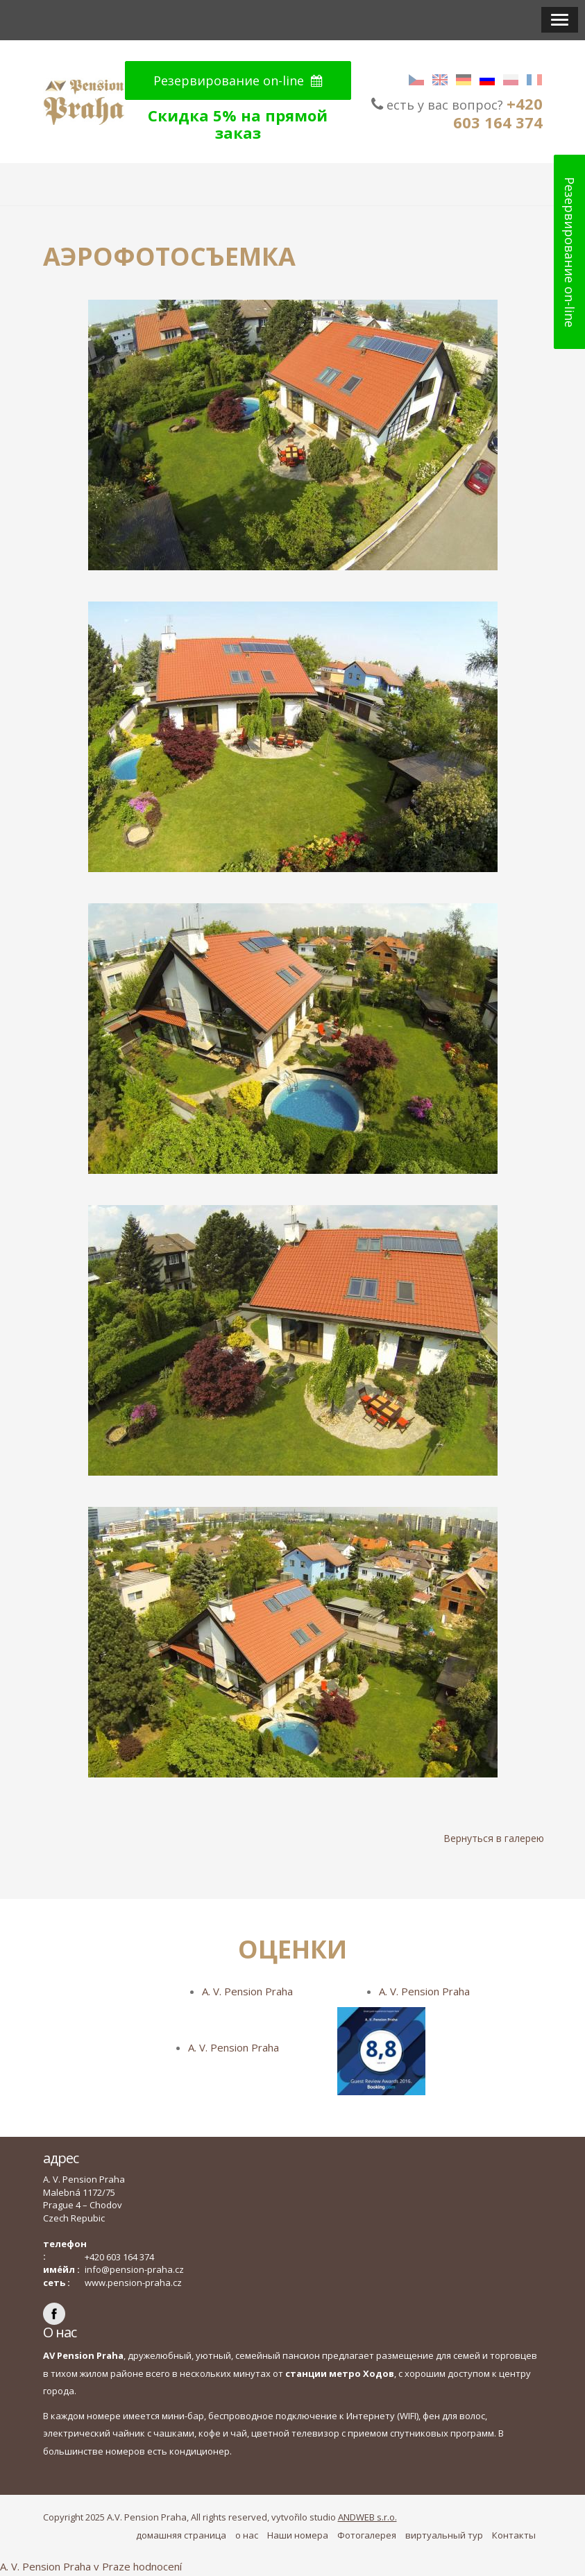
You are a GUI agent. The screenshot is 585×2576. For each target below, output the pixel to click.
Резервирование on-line (238, 80)
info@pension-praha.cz (134, 2269)
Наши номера (297, 2535)
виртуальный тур (444, 2535)
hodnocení (157, 2566)
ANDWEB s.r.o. (367, 2517)
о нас (246, 2535)
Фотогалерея (366, 2535)
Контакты (514, 2535)
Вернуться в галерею (493, 1838)
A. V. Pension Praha (247, 1991)
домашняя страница (181, 2535)
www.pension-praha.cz (133, 2282)
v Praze (112, 2566)
